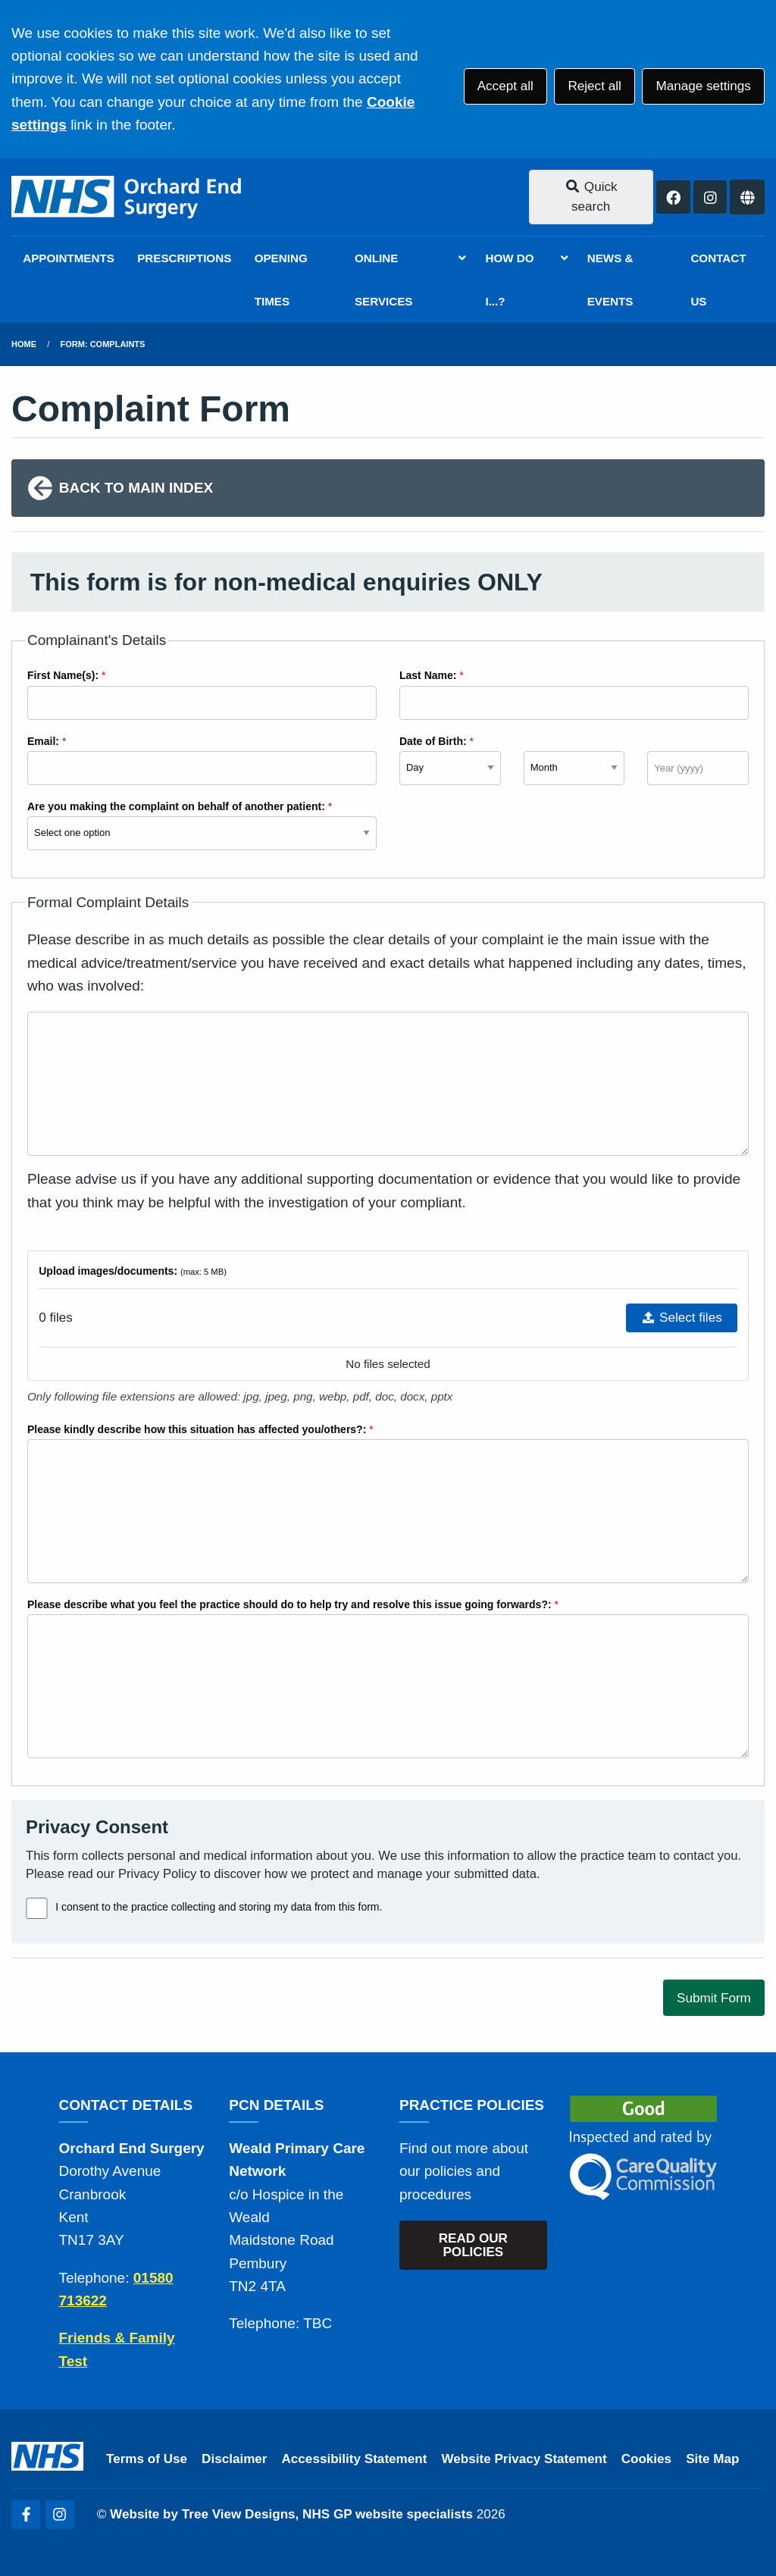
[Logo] (127, 197)
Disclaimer (234, 2459)
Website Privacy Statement (523, 2459)
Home (23, 344)
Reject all (594, 86)
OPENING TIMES (281, 280)
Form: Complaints (103, 344)
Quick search (591, 197)
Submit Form (714, 1998)
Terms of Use (146, 2459)
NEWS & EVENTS (610, 280)
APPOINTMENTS (68, 258)
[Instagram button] (710, 197)
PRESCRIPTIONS (184, 258)
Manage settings (703, 86)
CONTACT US (718, 280)
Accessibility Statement (354, 2459)
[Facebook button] (673, 197)
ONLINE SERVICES (384, 280)
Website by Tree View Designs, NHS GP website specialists (291, 2514)
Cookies (646, 2459)
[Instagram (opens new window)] (59, 2514)
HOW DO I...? (509, 280)
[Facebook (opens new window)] (25, 2514)
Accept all (505, 86)
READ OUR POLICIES (473, 2244)
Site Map (712, 2459)
